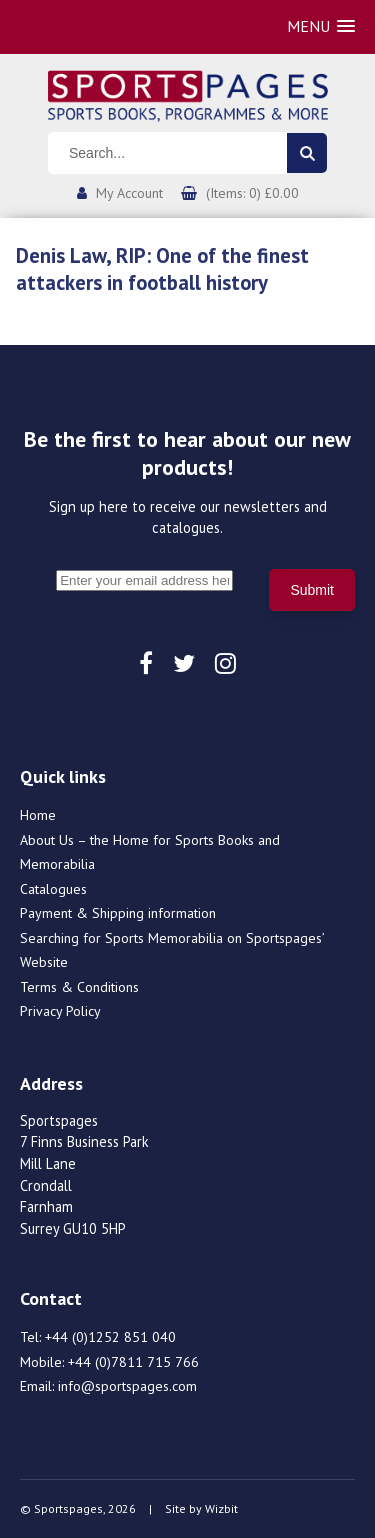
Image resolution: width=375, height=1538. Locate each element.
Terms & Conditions (79, 987)
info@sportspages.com (127, 1386)
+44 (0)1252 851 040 (110, 1337)
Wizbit (221, 1508)
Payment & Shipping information (118, 913)
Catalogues (53, 889)
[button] (321, 26)
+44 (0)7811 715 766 (133, 1362)
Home (38, 815)
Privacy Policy (60, 1011)
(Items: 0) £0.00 (252, 193)
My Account (129, 193)
